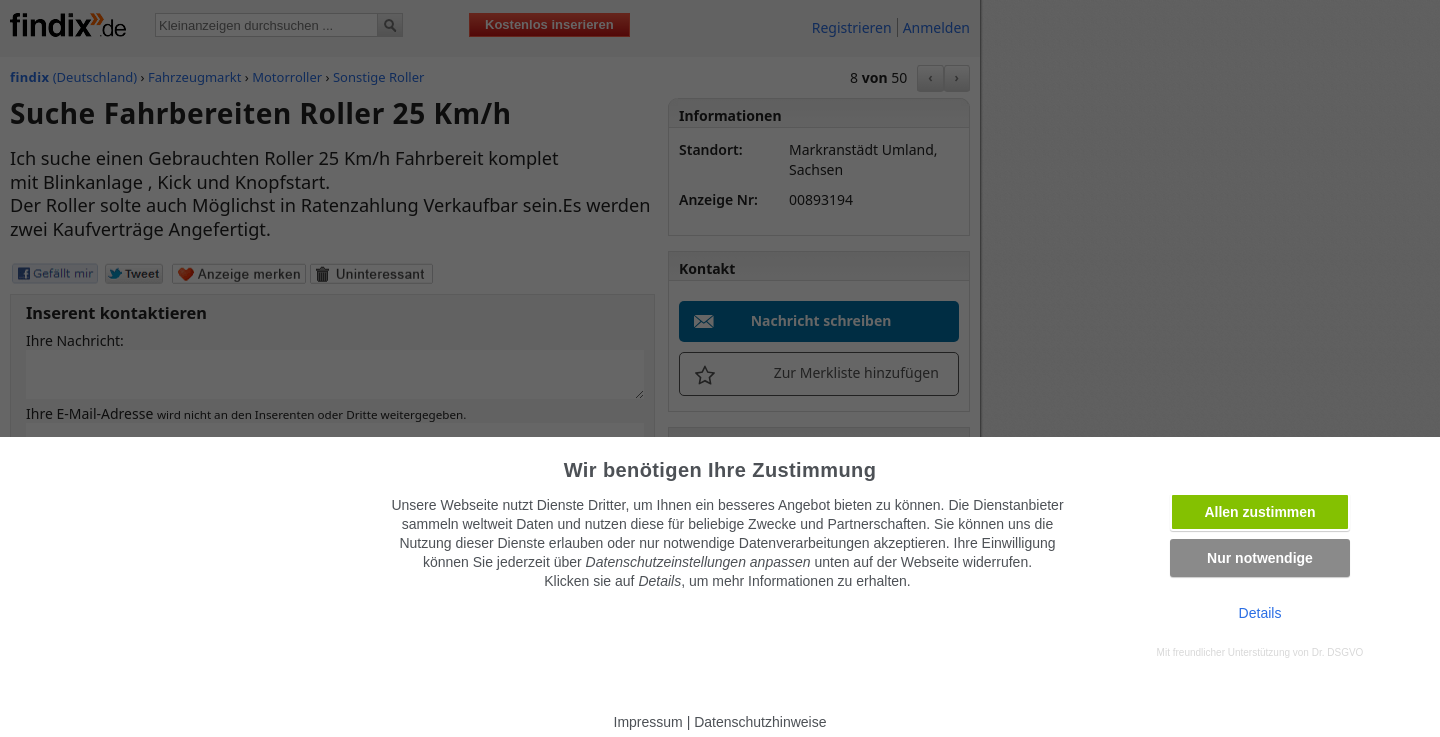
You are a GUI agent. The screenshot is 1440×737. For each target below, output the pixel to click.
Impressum (648, 722)
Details (1260, 613)
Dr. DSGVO (1338, 652)
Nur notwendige (1260, 558)
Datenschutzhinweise (760, 722)
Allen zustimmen (1259, 512)
